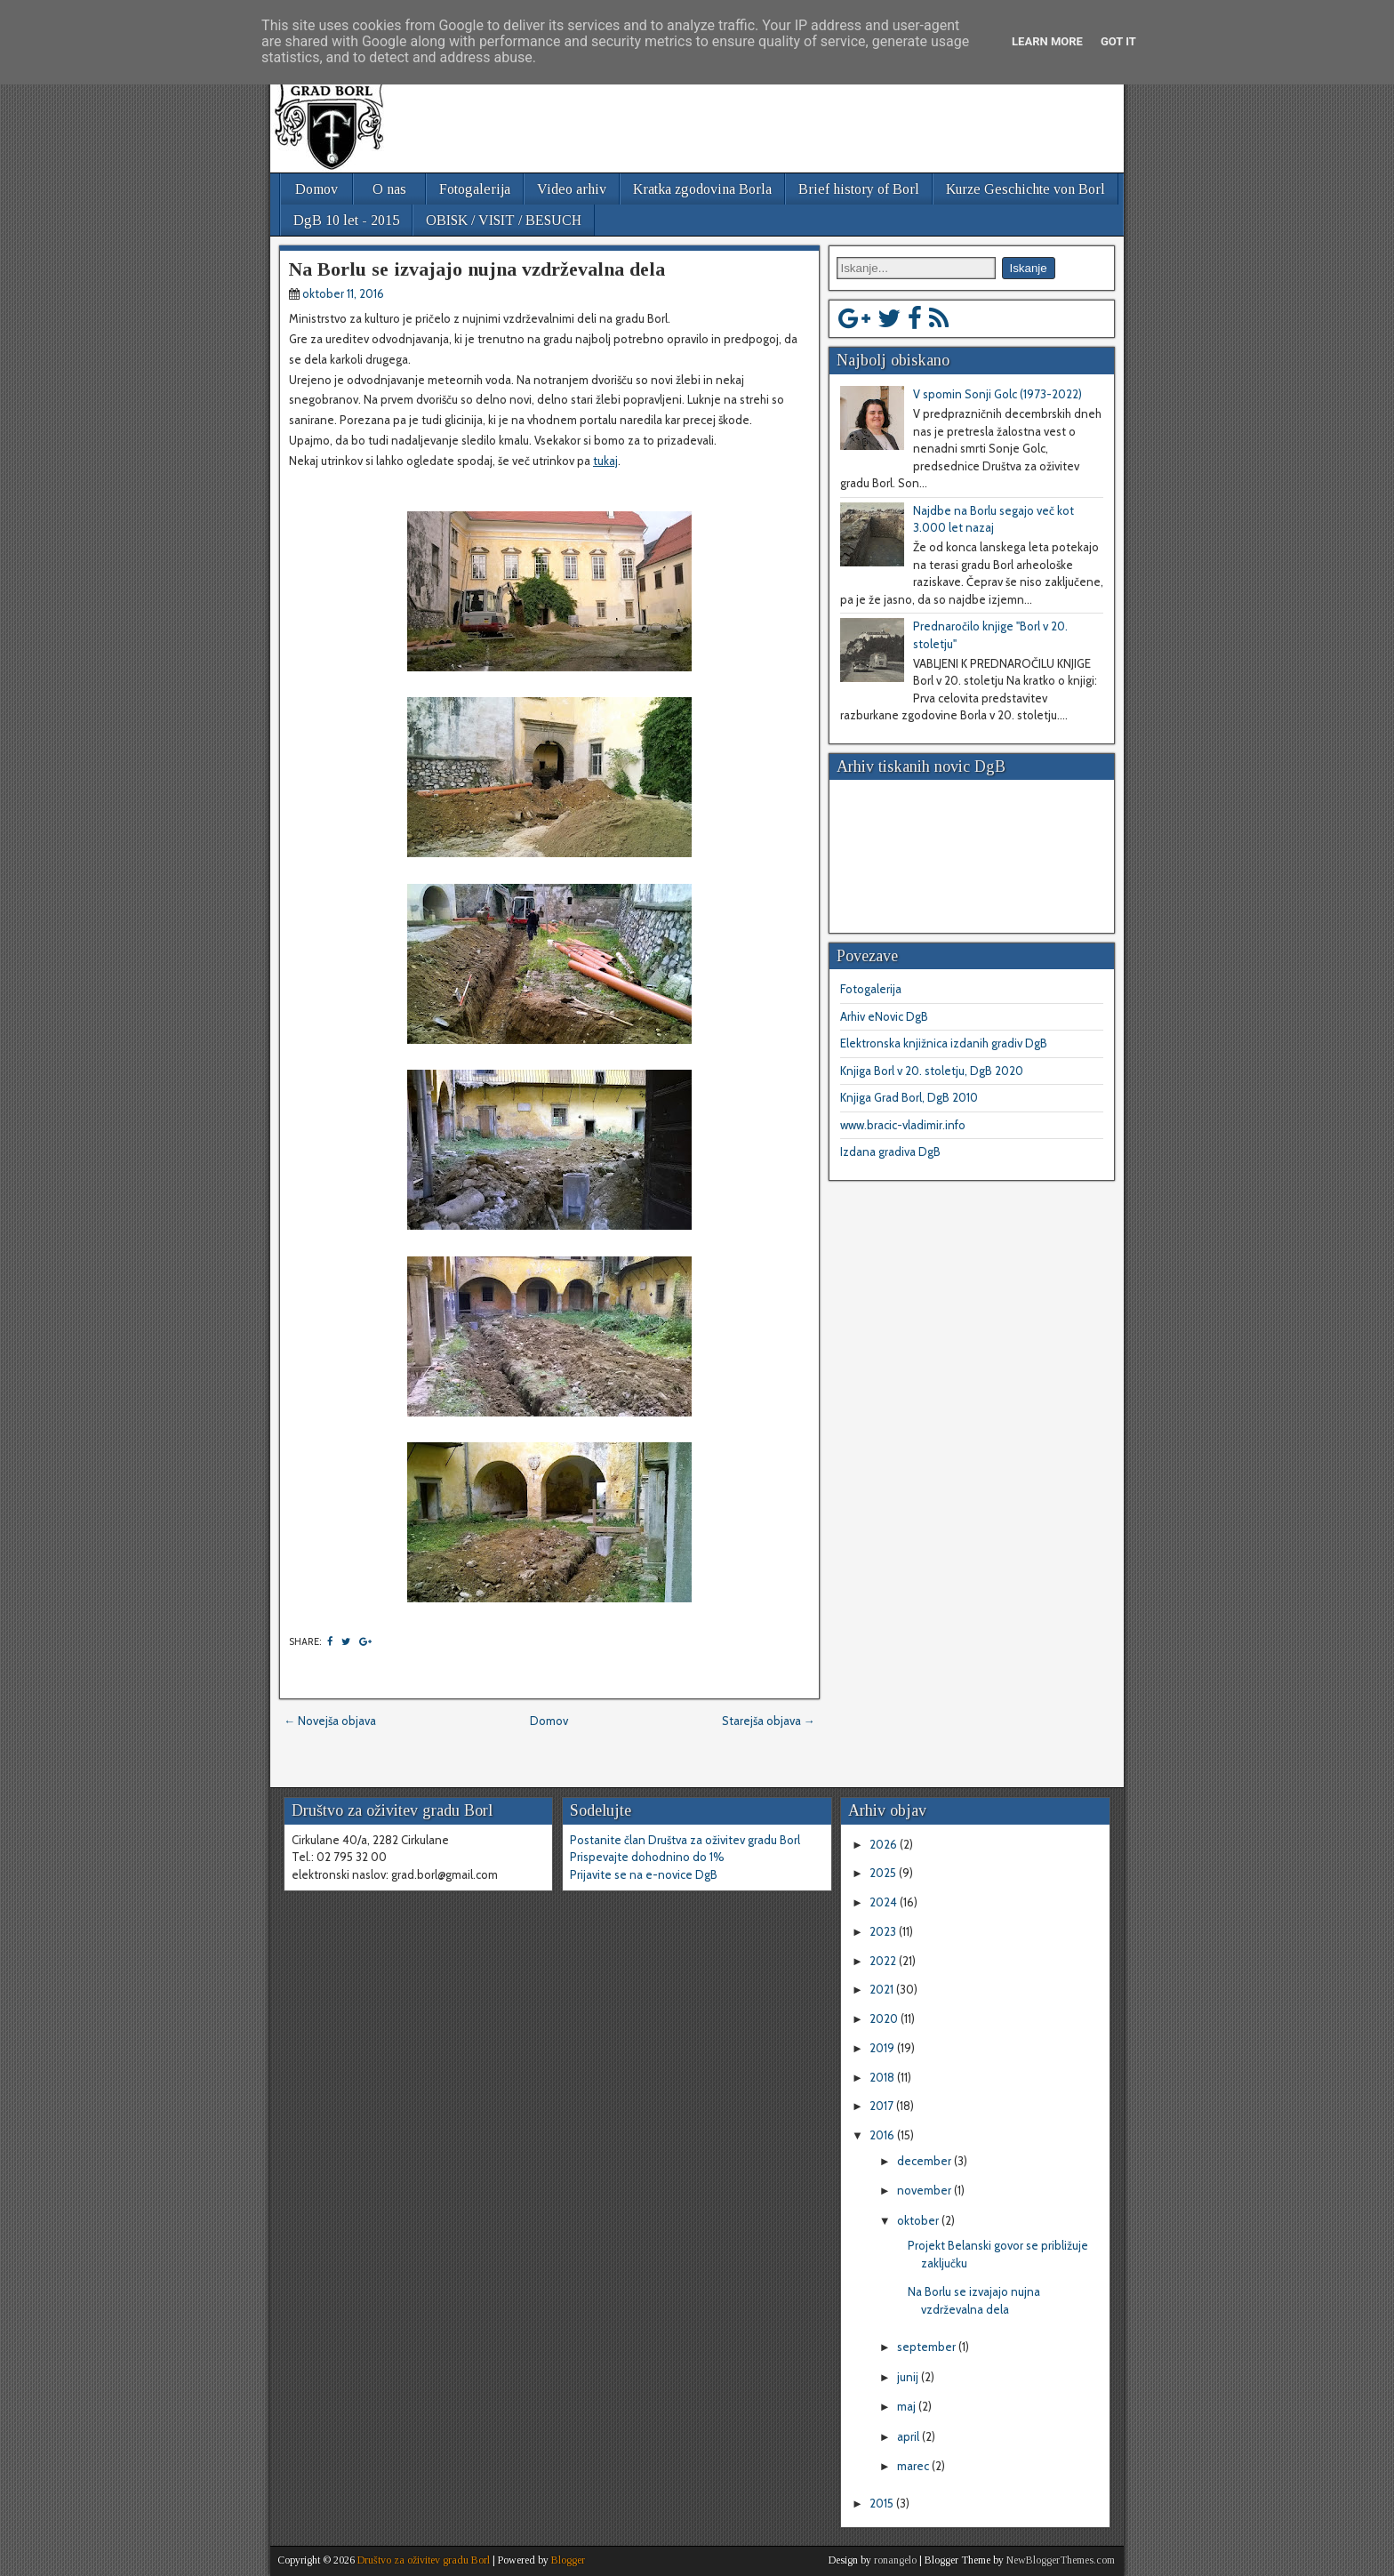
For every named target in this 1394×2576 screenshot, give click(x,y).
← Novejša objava (330, 1720)
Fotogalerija (474, 189)
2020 (885, 2018)
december (925, 2161)
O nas (389, 189)
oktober (919, 2220)
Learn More (1047, 41)
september (927, 2346)
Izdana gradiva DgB (890, 1151)
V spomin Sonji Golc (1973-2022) (997, 394)
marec (914, 2466)
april (909, 2436)
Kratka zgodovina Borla (702, 189)
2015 (882, 2503)
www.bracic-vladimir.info (902, 1125)
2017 (882, 2106)
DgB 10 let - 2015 (346, 220)
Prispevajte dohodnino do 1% (647, 1857)
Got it (1118, 41)
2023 (884, 1931)
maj (907, 2406)
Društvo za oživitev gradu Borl (423, 2560)
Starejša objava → (768, 1720)
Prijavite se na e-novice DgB (643, 1874)
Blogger (568, 2560)
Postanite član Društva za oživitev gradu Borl (685, 1840)
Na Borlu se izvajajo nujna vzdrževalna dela (477, 269)
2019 (883, 2048)
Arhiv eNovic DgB (884, 1016)
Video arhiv (571, 189)
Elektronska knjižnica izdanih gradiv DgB (943, 1043)
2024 (884, 1902)
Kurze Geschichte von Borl (1025, 189)
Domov (316, 189)
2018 (883, 2077)
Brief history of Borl (858, 189)
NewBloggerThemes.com (1060, 2560)
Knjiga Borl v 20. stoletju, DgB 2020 (931, 1070)
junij (909, 2377)
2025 (884, 1873)
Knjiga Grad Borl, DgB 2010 (909, 1097)
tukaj (605, 460)
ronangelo (895, 2560)
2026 (884, 1844)
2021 (882, 1989)
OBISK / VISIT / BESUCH (503, 220)
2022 (884, 1961)
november (925, 2190)
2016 (883, 2135)
